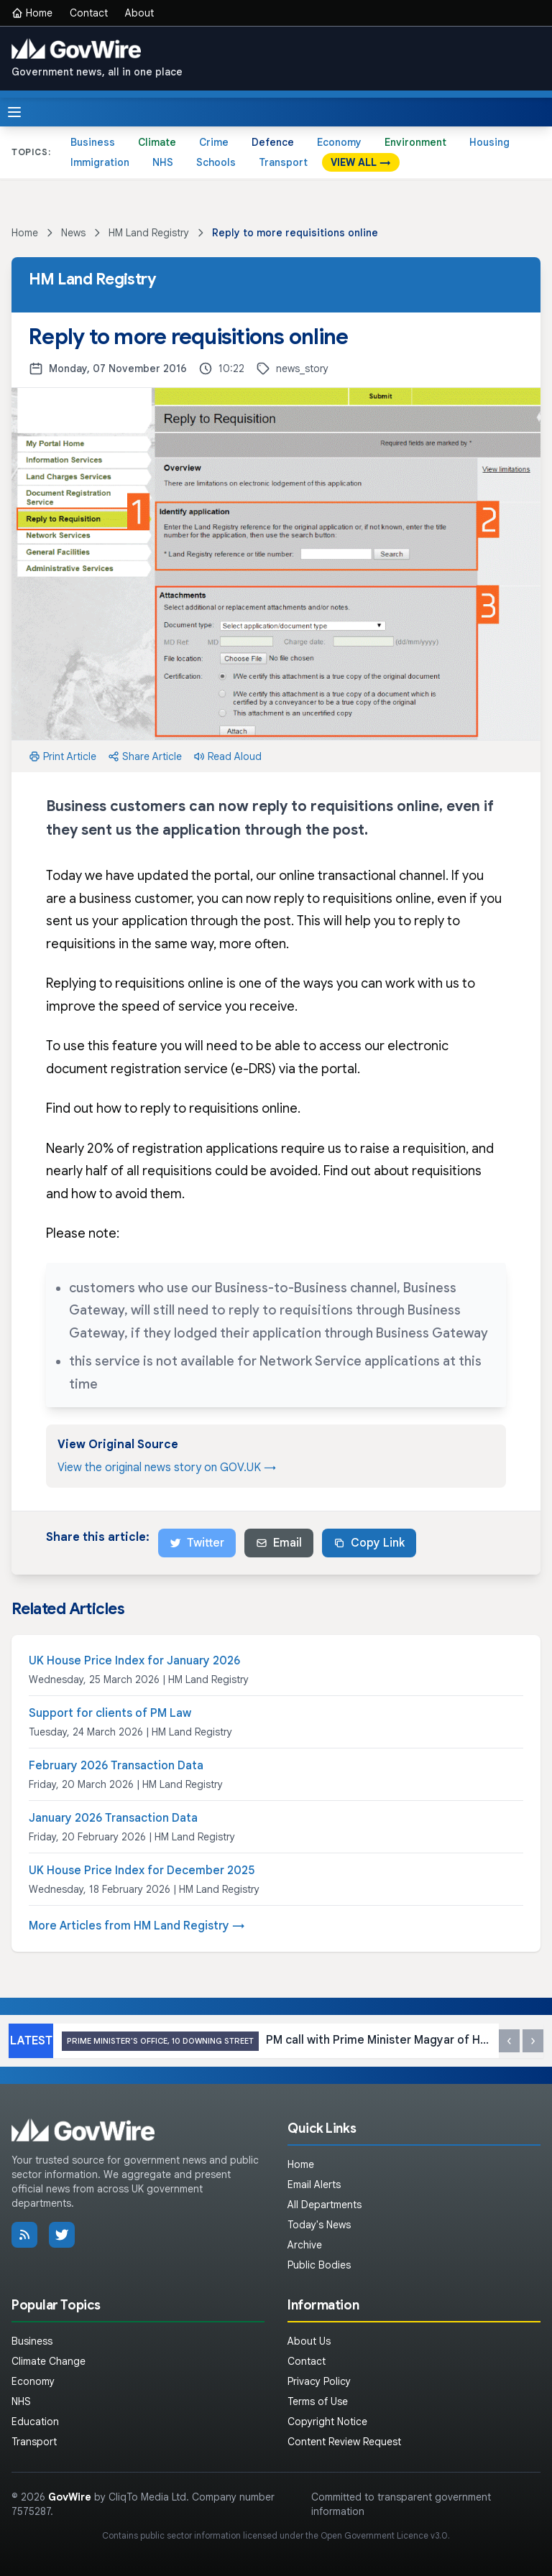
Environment (415, 142)
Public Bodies (319, 2264)
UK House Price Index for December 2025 (141, 1870)
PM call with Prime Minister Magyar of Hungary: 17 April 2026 (276, 2041)
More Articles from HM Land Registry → (137, 1926)
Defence (273, 142)
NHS (162, 162)
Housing (489, 142)
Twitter (197, 1543)
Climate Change (49, 2361)
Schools (216, 162)
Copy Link (369, 1543)
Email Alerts (314, 2184)
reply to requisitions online (219, 1108)
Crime (214, 142)
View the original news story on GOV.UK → (167, 1467)
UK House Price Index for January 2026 (134, 1661)
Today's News (319, 2224)
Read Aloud (227, 756)
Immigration (99, 162)
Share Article (145, 756)
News (73, 232)
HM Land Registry (149, 232)
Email (279, 1543)
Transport (283, 162)
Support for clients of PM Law (110, 1713)
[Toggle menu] (14, 112)
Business (92, 142)
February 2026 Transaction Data (116, 1766)
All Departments (325, 2204)
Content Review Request (344, 2441)
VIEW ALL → (361, 162)
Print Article (62, 756)
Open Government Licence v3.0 (384, 2535)
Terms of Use (318, 2401)
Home (32, 12)
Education (35, 2421)
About (139, 12)
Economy (339, 142)
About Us (309, 2341)
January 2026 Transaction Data (113, 1818)
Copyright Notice (327, 2421)
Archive (305, 2244)
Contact (89, 12)
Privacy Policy (319, 2381)
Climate (157, 142)
